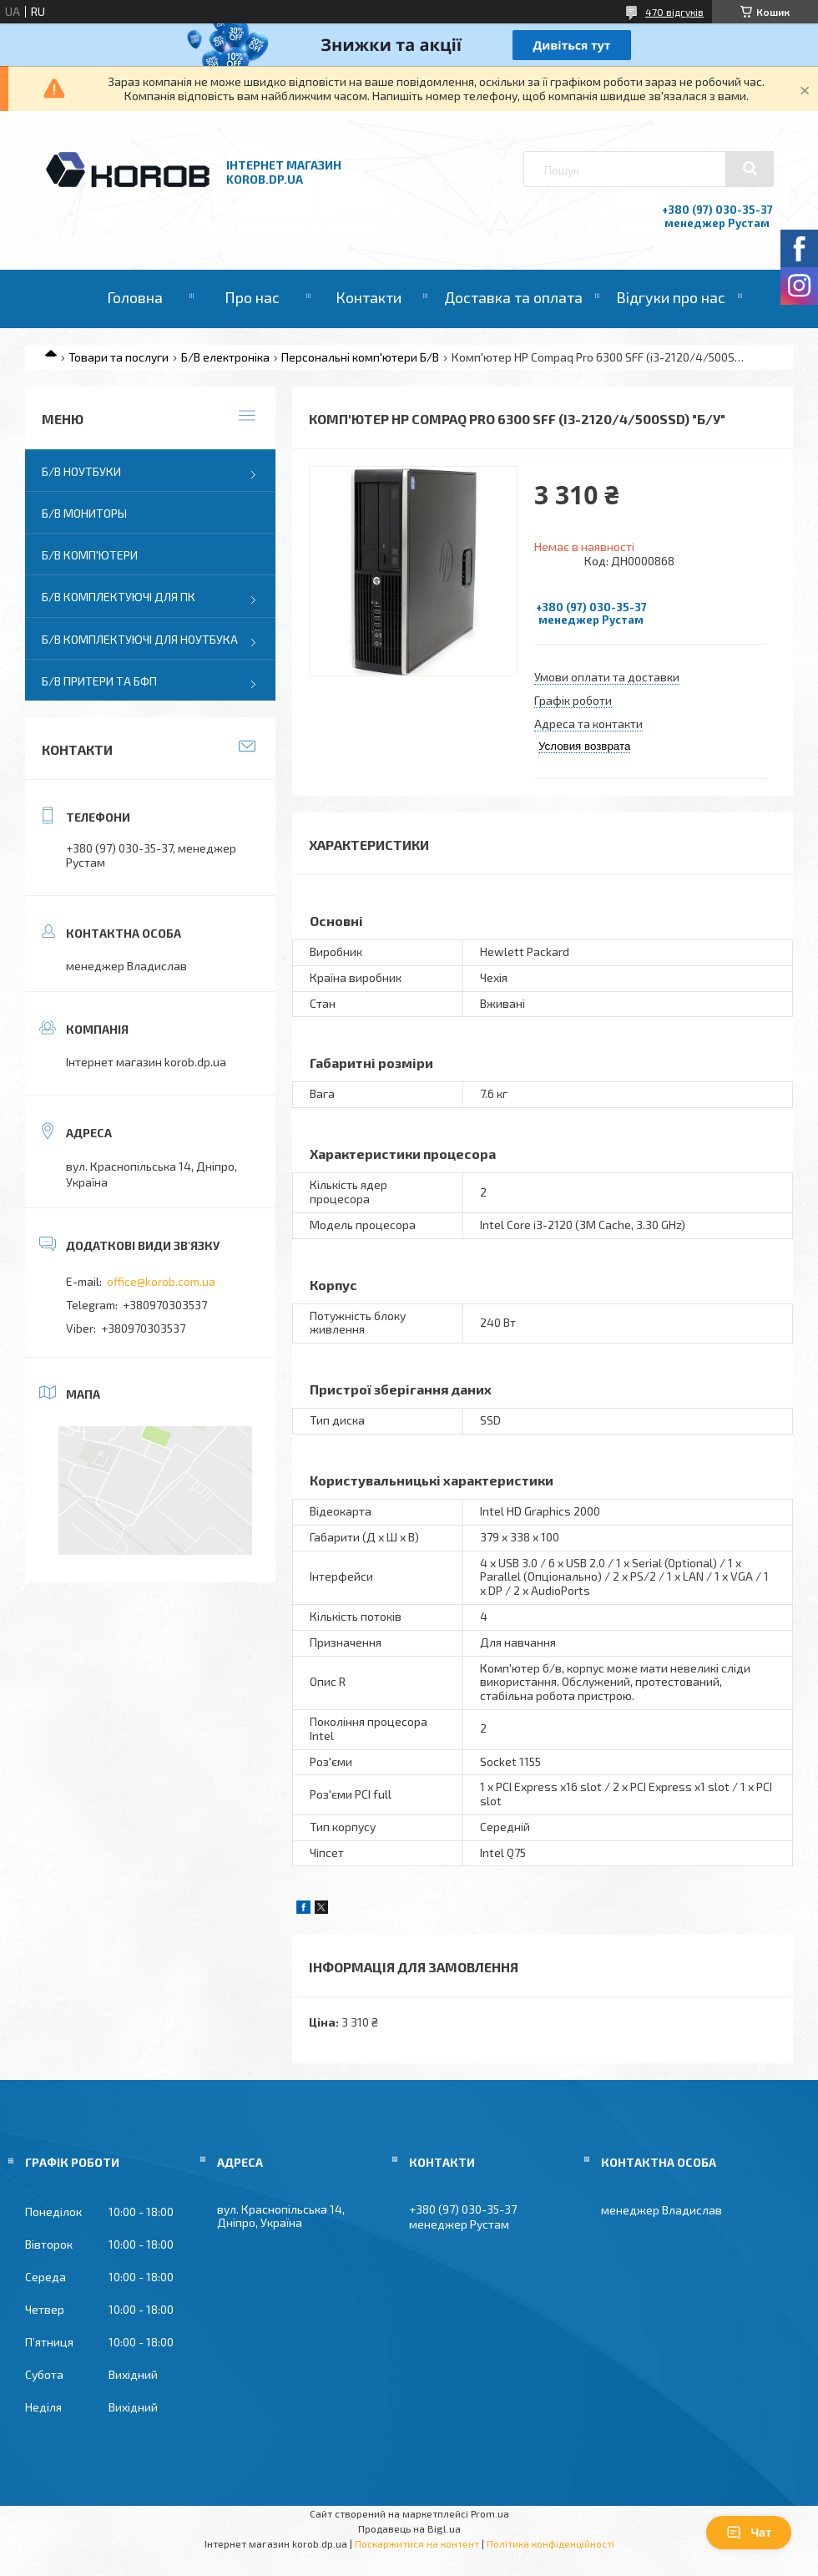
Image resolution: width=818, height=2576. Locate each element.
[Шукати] (749, 168)
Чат (748, 2532)
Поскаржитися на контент (417, 2543)
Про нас (252, 297)
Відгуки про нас (670, 297)
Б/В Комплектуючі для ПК (118, 597)
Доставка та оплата (513, 297)
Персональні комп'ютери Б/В (360, 357)
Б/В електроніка (225, 357)
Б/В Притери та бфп (99, 681)
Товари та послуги (118, 357)
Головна (135, 297)
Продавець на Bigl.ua (409, 2528)
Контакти (368, 297)
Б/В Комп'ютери (90, 555)
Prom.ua (490, 2513)
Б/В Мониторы (84, 513)
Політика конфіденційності (550, 2543)
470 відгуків (674, 12)
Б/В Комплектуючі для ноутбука (140, 639)
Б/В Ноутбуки (81, 471)
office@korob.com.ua (161, 1281)
